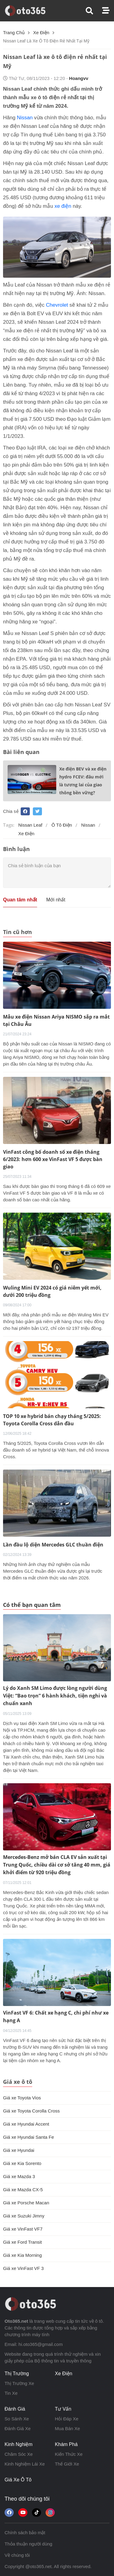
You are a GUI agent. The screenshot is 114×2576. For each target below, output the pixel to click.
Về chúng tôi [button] (17, 2555)
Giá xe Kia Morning (22, 2255)
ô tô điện (61, 825)
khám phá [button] (66, 2444)
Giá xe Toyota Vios (22, 2097)
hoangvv (78, 78)
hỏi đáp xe (66, 2418)
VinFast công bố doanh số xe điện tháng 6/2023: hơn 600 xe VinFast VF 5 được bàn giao (52, 1159)
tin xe (11, 2393)
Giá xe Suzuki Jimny (23, 2215)
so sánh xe (17, 2418)
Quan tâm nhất (20, 899)
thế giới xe (67, 2463)
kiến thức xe (69, 2454)
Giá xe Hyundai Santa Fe (28, 2137)
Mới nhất (55, 899)
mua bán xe (67, 2428)
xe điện (41, 32)
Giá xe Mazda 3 (19, 2176)
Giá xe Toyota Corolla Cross (31, 2110)
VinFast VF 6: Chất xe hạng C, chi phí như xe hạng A (56, 2016)
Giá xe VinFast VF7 (23, 2228)
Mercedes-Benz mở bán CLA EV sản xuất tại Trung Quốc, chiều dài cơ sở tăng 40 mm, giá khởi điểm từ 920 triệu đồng (56, 1865)
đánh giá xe (18, 2428)
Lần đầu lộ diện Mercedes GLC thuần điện (53, 1544)
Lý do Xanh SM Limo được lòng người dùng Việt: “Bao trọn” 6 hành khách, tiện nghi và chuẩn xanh (55, 1696)
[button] (94, 11)
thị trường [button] (17, 2373)
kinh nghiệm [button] (19, 2444)
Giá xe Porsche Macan (26, 2202)
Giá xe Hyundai (18, 2150)
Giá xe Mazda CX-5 (23, 2189)
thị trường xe (19, 2383)
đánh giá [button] (15, 2409)
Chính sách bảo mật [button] (25, 2532)
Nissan (25, 118)
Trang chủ (14, 32)
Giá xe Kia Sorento (22, 2163)
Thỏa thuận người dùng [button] (28, 2543)
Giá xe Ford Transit (22, 2242)
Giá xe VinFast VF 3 (23, 2268)
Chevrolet (57, 305)
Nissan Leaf (30, 825)
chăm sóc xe (19, 2454)
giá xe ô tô (18, 2479)
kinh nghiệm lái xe (25, 2463)
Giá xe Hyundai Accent (26, 2124)
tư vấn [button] (63, 2409)
